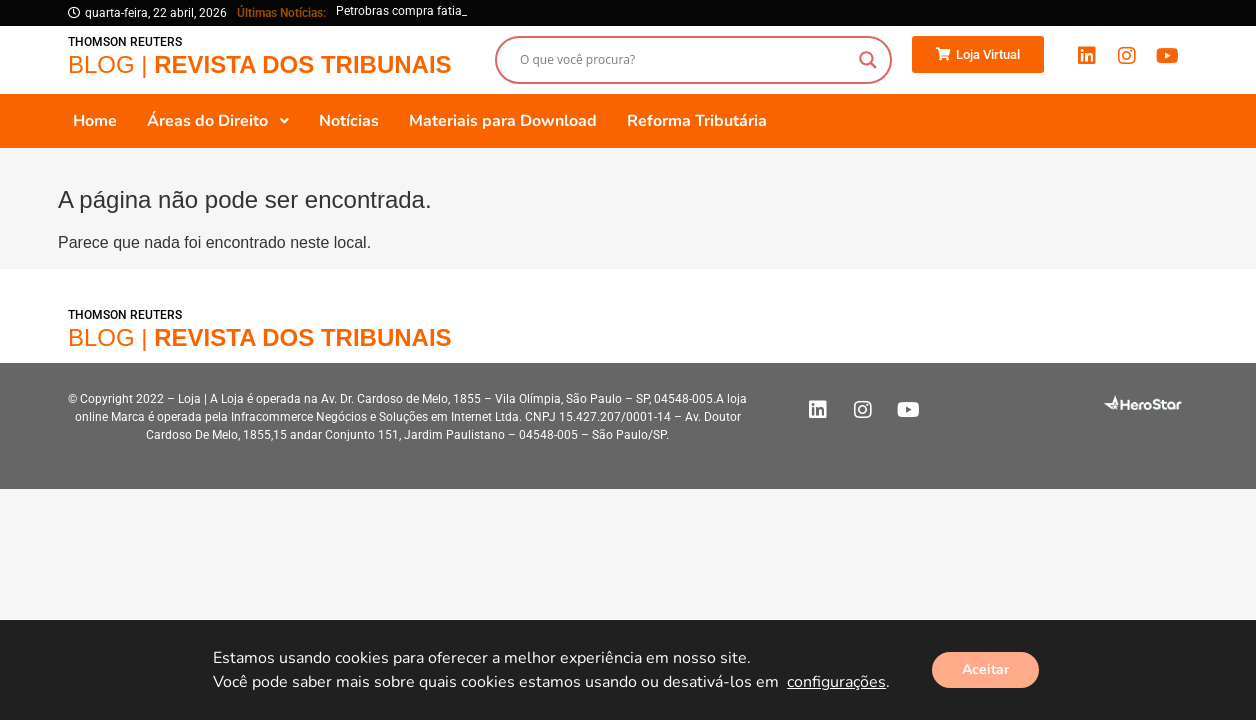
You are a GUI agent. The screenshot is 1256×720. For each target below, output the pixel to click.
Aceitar (985, 669)
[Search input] (684, 60)
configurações (836, 682)
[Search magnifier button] (868, 60)
